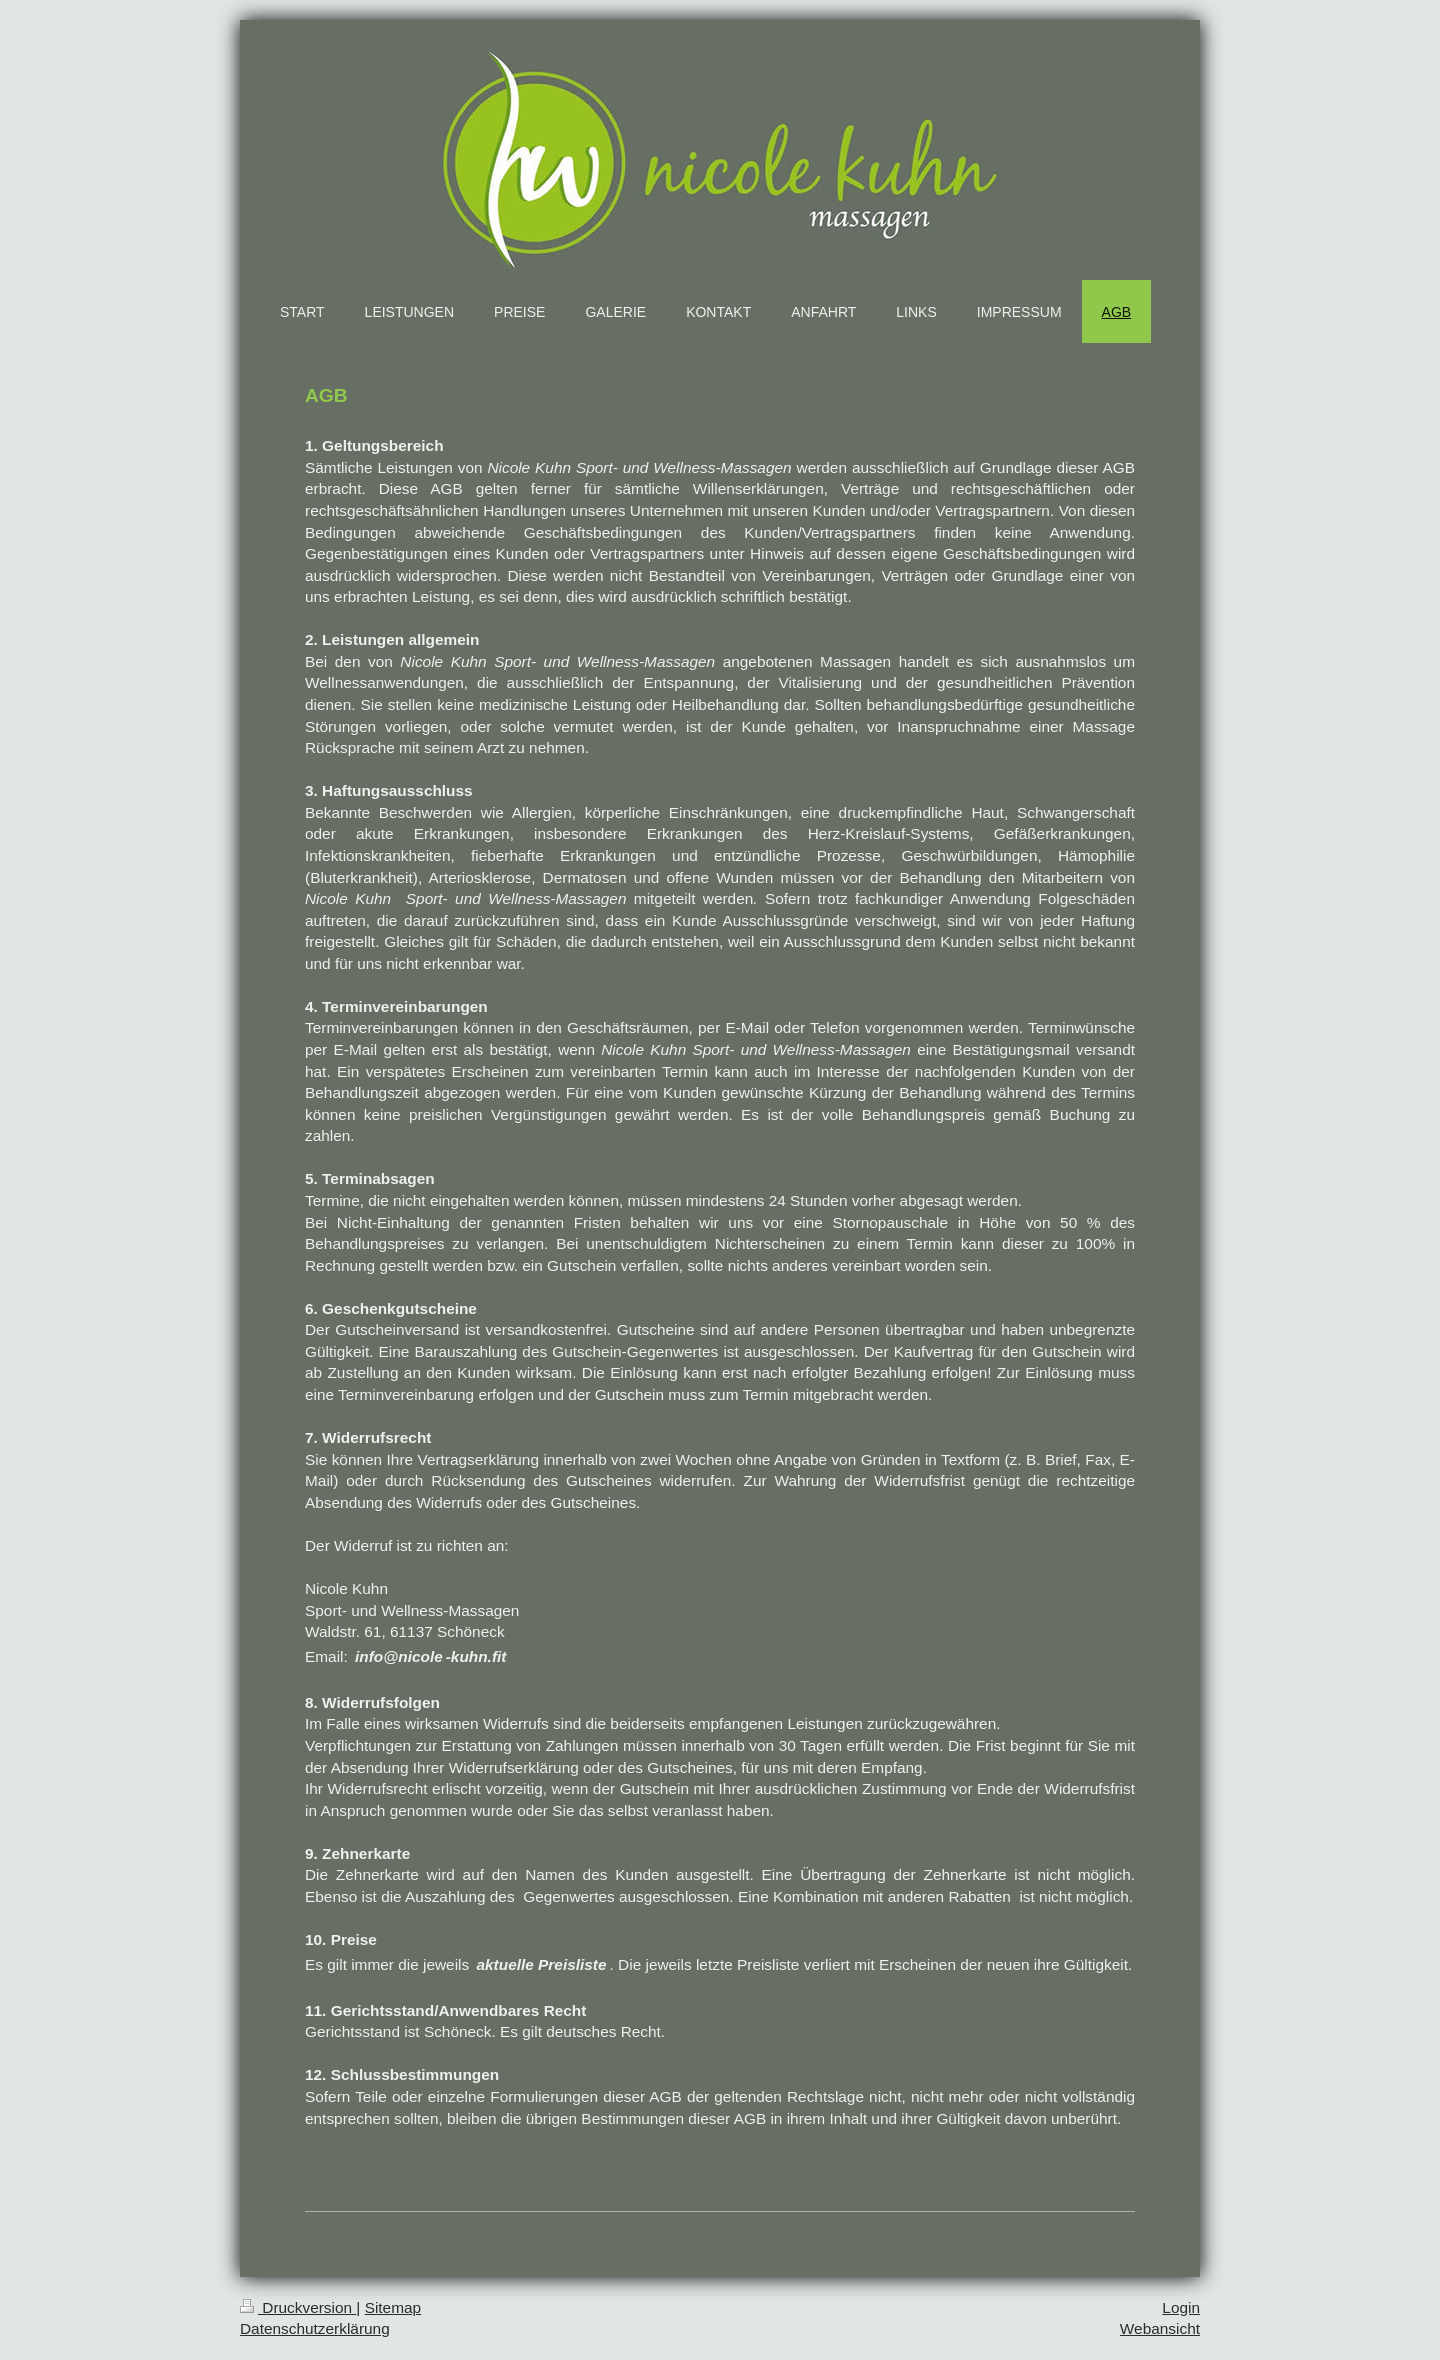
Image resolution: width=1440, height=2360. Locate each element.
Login (1181, 2307)
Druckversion (298, 2307)
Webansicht (1160, 2328)
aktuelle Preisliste (542, 1964)
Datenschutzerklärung (315, 2328)
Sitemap (393, 2307)
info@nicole (399, 1656)
